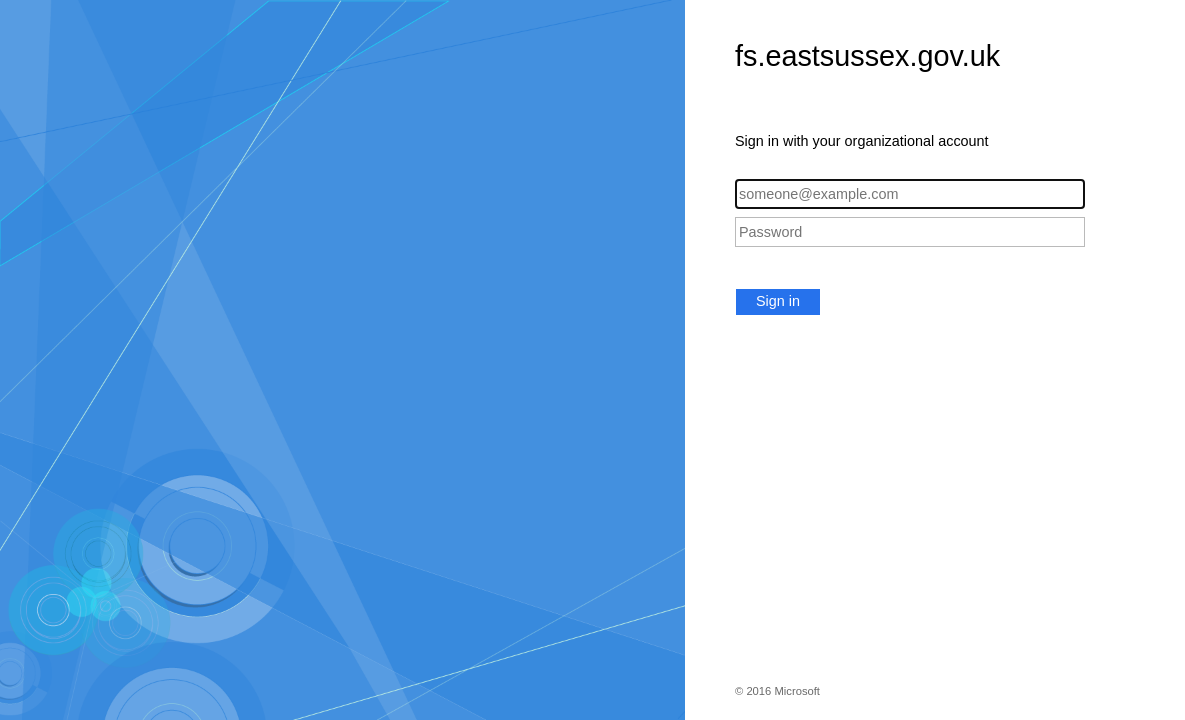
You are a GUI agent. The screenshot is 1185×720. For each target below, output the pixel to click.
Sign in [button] (778, 301)
